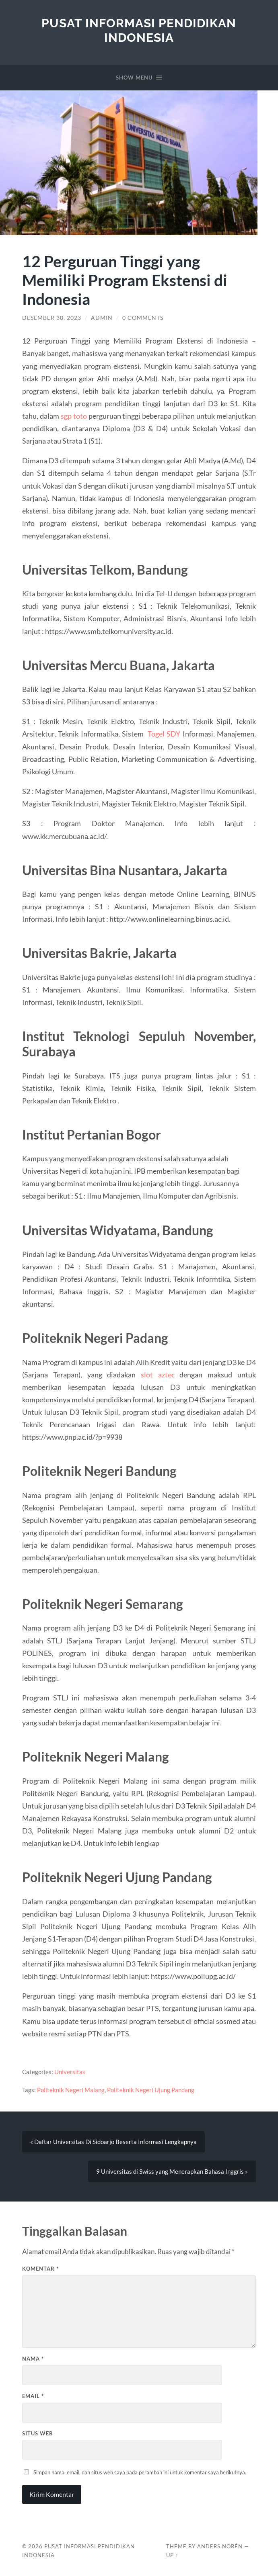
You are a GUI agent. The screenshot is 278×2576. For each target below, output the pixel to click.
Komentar (40, 2269)
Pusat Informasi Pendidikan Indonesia (138, 30)
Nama (33, 2359)
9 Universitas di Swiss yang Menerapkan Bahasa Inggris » (172, 2171)
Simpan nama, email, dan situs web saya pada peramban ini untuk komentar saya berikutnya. (139, 2473)
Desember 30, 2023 (51, 318)
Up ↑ (172, 2555)
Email (33, 2396)
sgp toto (74, 415)
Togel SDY (164, 733)
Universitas (69, 2071)
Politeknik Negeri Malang (71, 2089)
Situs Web (37, 2433)
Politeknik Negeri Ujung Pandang (150, 2089)
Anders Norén (220, 2546)
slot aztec (158, 1374)
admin (102, 318)
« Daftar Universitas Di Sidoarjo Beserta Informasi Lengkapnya (113, 2142)
